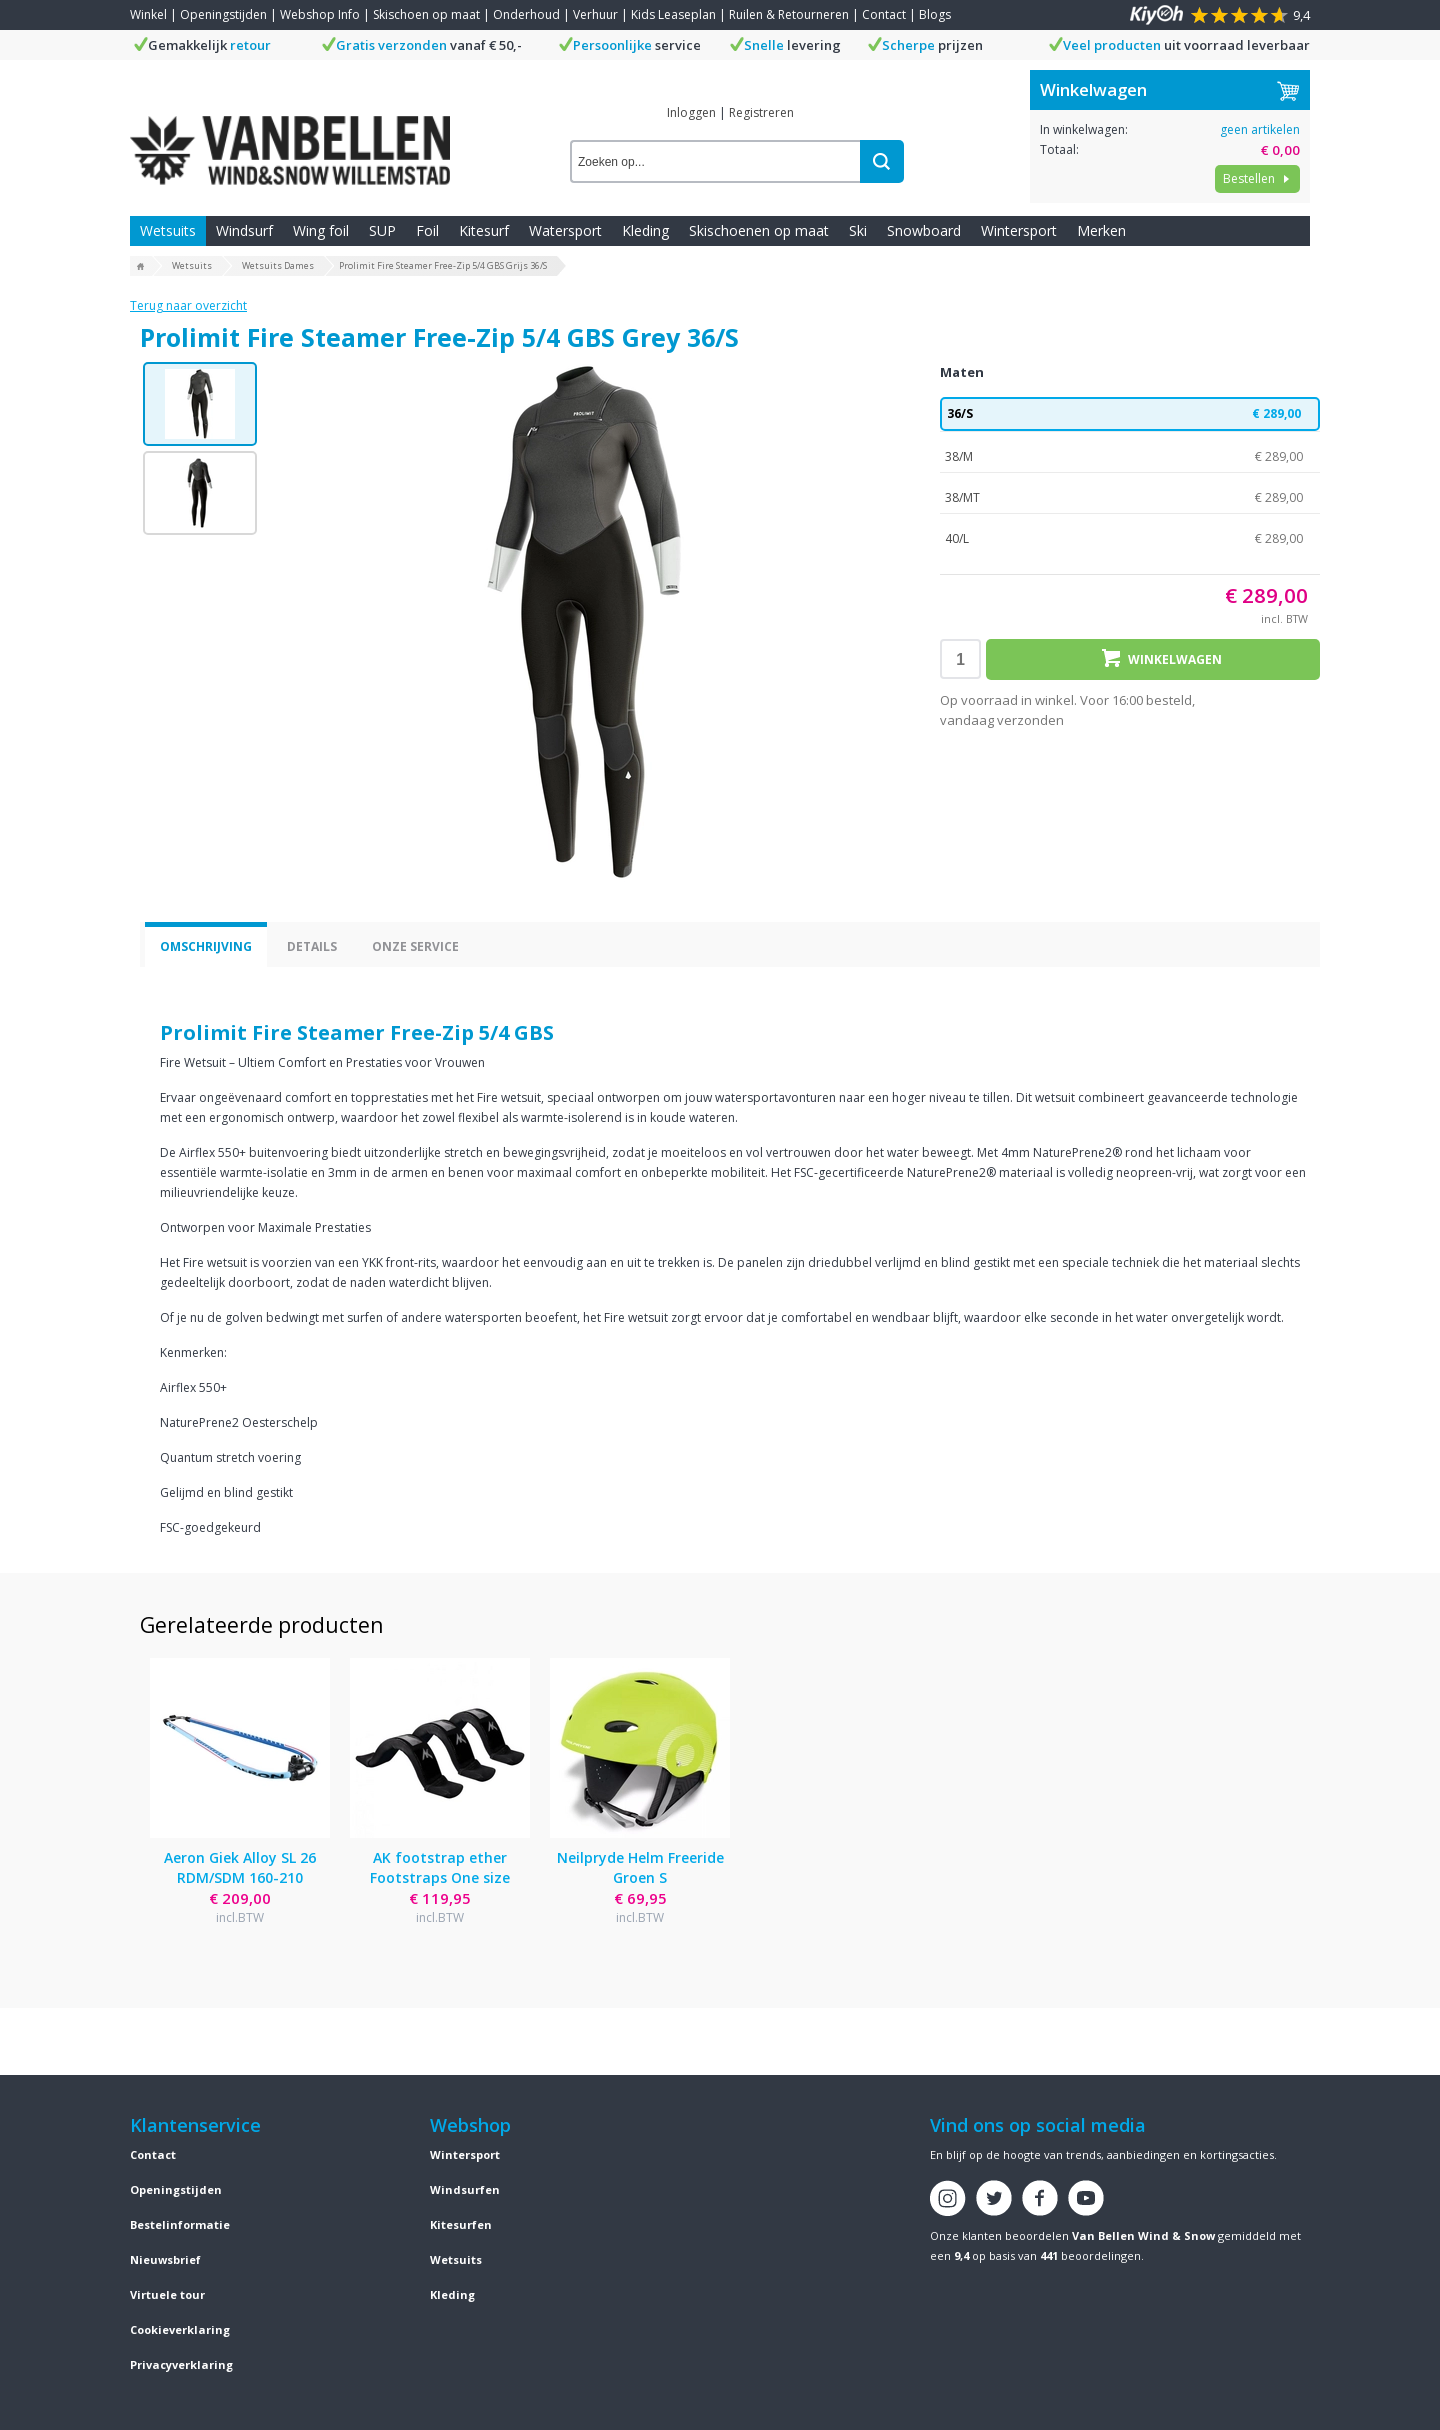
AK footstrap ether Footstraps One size (440, 1867)
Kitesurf (484, 230)
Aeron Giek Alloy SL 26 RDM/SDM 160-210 (240, 1867)
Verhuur (595, 14)
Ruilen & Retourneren (789, 14)
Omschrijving (206, 946)
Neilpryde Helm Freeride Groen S (640, 1867)
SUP (382, 230)
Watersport (565, 230)
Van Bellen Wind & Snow (1143, 2235)
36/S (1130, 414)
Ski (858, 230)
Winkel (148, 14)
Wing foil (321, 230)
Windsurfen (465, 2189)
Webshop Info (320, 14)
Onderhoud (526, 14)
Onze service (415, 946)
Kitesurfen (461, 2224)
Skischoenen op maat (759, 230)
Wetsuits (168, 230)
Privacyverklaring (181, 2364)
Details (312, 946)
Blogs (935, 14)
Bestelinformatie (180, 2224)
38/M (1130, 457)
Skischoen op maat (426, 14)
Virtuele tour (167, 2294)
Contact (884, 14)
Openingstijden (223, 14)
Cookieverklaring (180, 2329)
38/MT (1130, 498)
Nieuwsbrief (165, 2259)
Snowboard (924, 230)
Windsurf (244, 230)
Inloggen (691, 112)
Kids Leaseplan (673, 14)
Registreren (761, 112)
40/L (1130, 539)
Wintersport (1019, 230)
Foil (427, 230)
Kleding (645, 230)
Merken (1101, 230)
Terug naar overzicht (188, 305)
